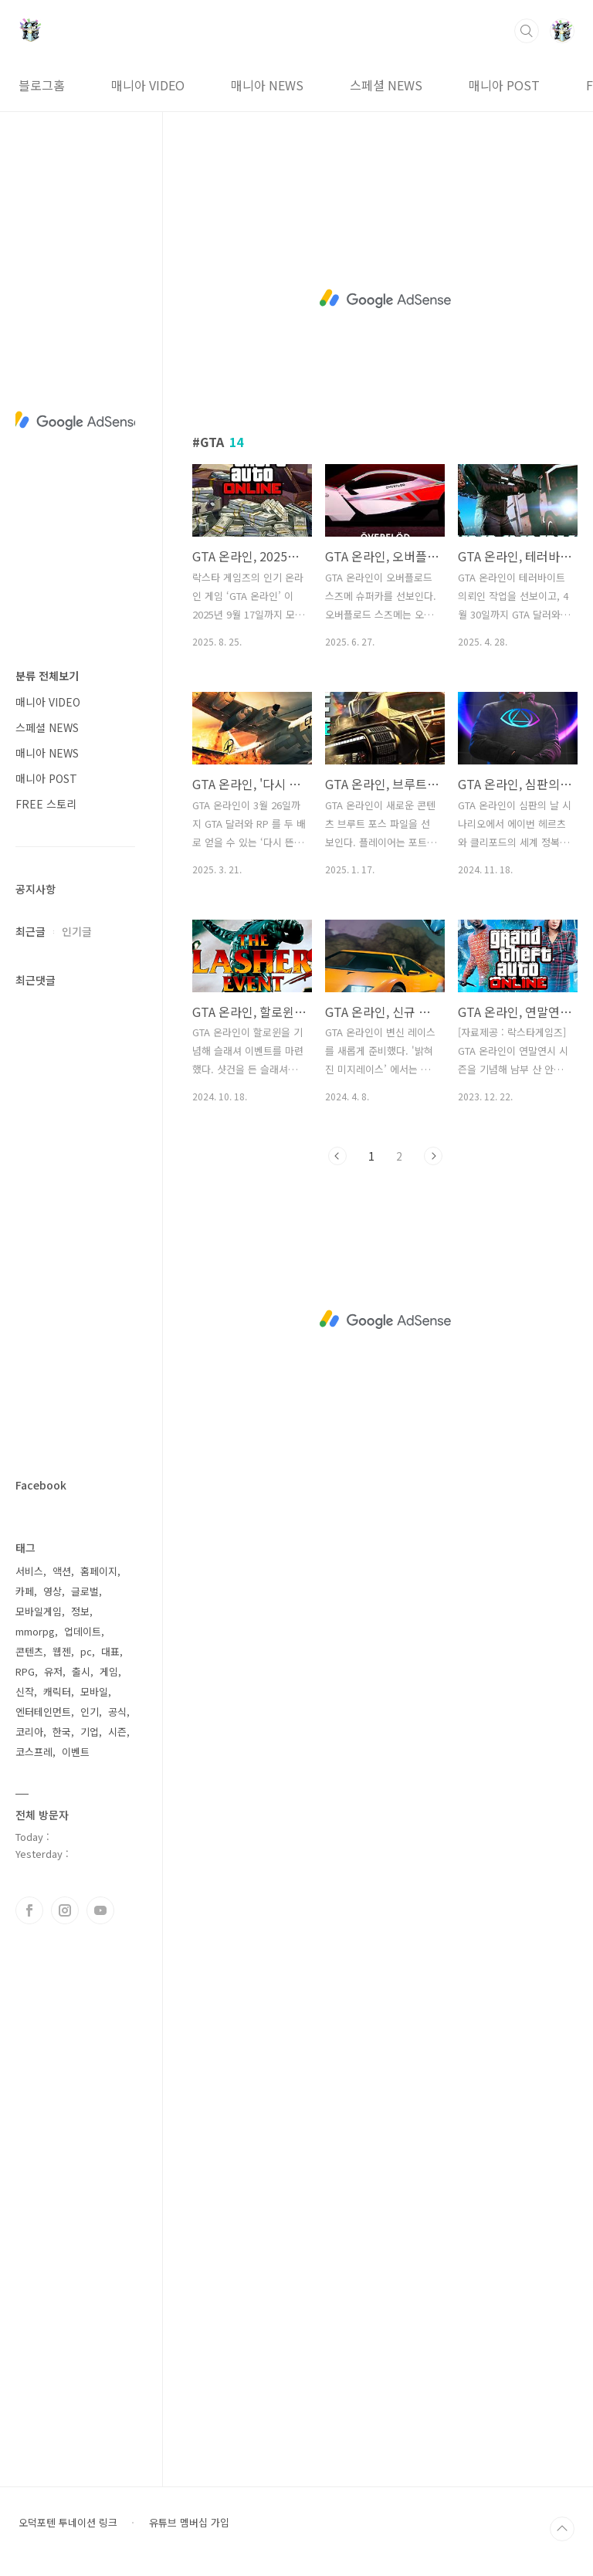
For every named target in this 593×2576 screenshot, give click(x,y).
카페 (24, 1591)
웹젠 (62, 1651)
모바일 (94, 1691)
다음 (433, 1156)
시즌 (117, 1731)
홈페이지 (98, 1571)
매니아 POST (504, 85)
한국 (62, 1731)
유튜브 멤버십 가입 (189, 2523)
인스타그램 (65, 1910)
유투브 (100, 1910)
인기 (89, 1711)
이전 (337, 1156)
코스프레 (34, 1751)
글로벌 (85, 1591)
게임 (109, 1671)
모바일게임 (38, 1611)
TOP (562, 2529)
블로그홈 (42, 85)
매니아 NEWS (267, 85)
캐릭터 (57, 1691)
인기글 (77, 931)
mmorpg (35, 1631)
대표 (110, 1651)
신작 (24, 1691)
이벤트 (76, 1751)
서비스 (29, 1571)
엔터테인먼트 (43, 1711)
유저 (53, 1671)
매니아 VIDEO (148, 85)
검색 (526, 30)
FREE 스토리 (45, 804)
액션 (62, 1571)
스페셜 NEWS (386, 85)
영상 (52, 1591)
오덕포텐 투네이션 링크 (68, 2523)
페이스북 (29, 1910)
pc (86, 1651)
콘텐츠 (29, 1651)
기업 (89, 1731)
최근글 (30, 931)
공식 (117, 1711)
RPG (25, 1671)
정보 (80, 1611)
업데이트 (82, 1631)
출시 (81, 1671)
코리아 (29, 1731)
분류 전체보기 (47, 675)
